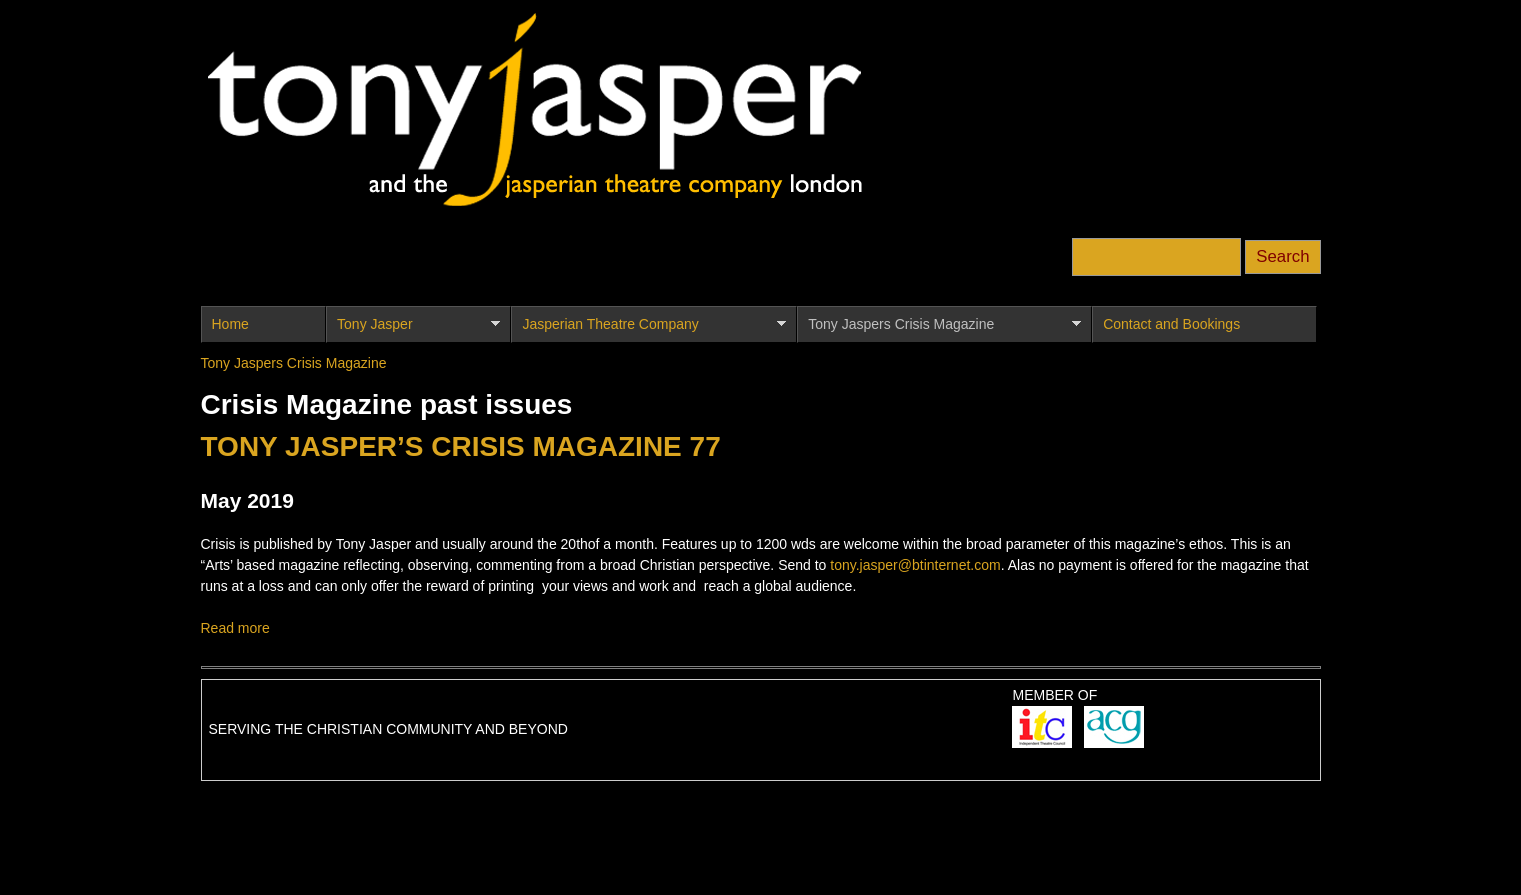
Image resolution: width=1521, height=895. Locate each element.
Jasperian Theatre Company (648, 329)
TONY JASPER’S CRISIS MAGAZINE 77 (461, 446)
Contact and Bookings (1171, 324)
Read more (235, 628)
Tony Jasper (413, 329)
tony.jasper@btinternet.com (915, 565)
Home (230, 324)
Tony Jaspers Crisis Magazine (938, 329)
